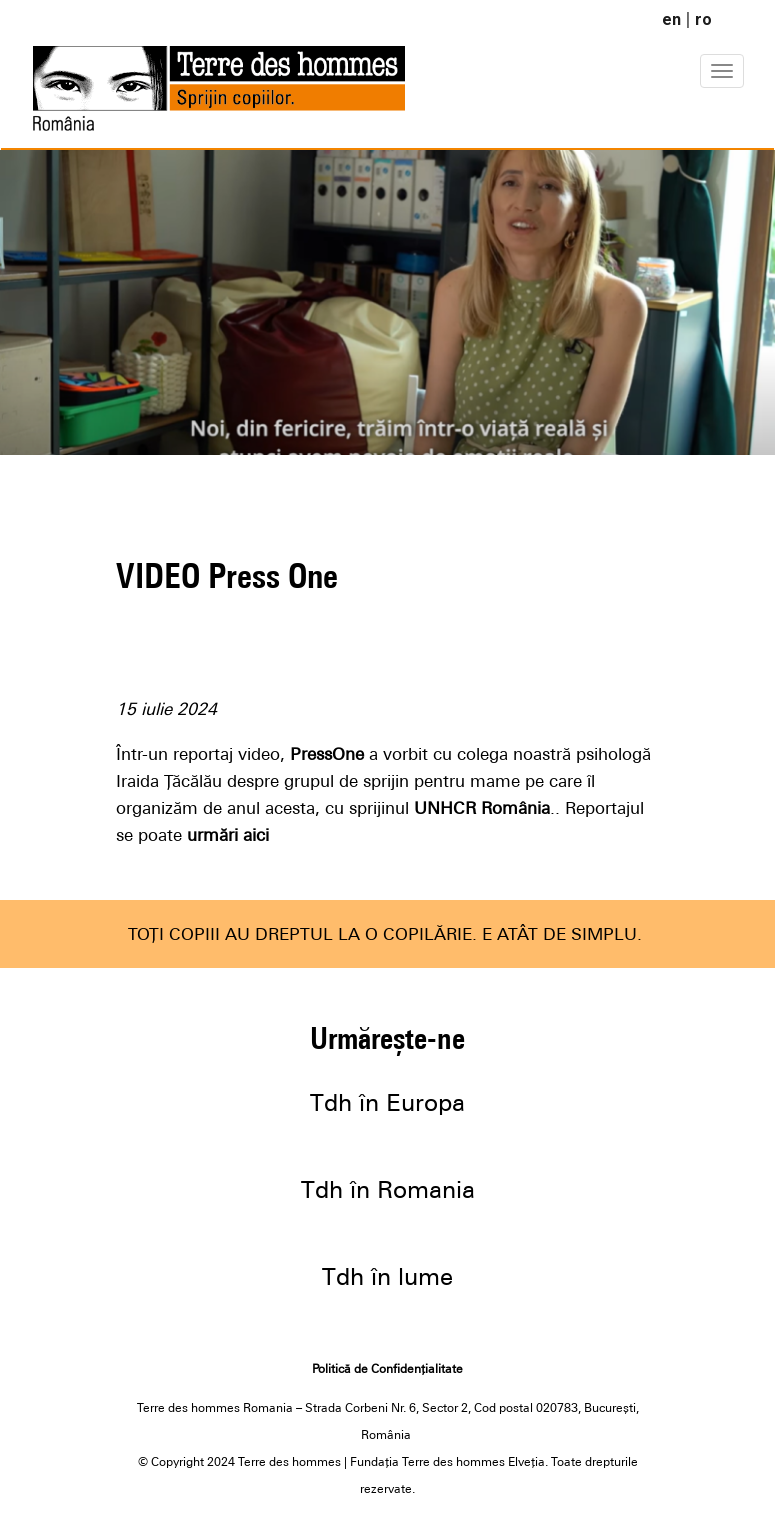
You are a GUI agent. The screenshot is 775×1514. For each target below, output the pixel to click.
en (671, 19)
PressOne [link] (327, 754)
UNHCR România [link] (482, 808)
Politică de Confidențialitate (387, 1369)
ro (703, 19)
